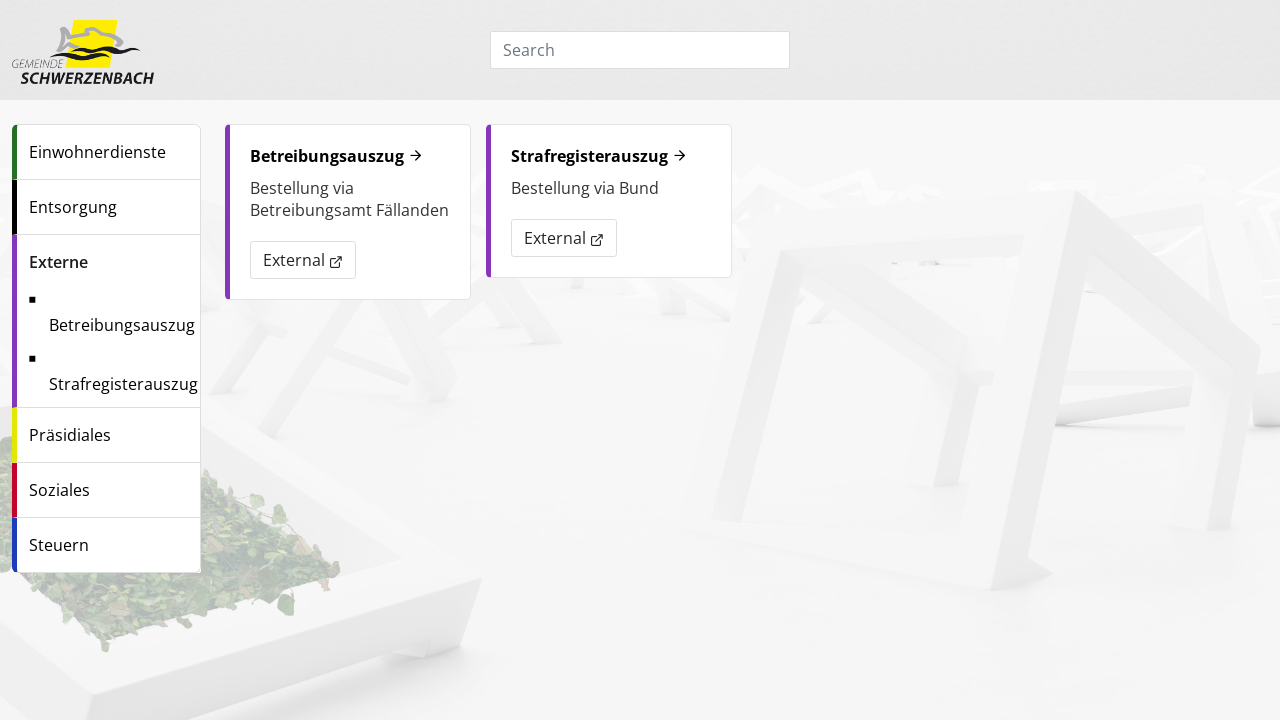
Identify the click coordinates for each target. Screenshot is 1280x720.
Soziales (59, 490)
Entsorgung (73, 207)
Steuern (59, 545)
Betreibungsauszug (122, 325)
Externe (58, 262)
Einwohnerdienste (97, 152)
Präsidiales (70, 435)
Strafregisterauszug (123, 384)
